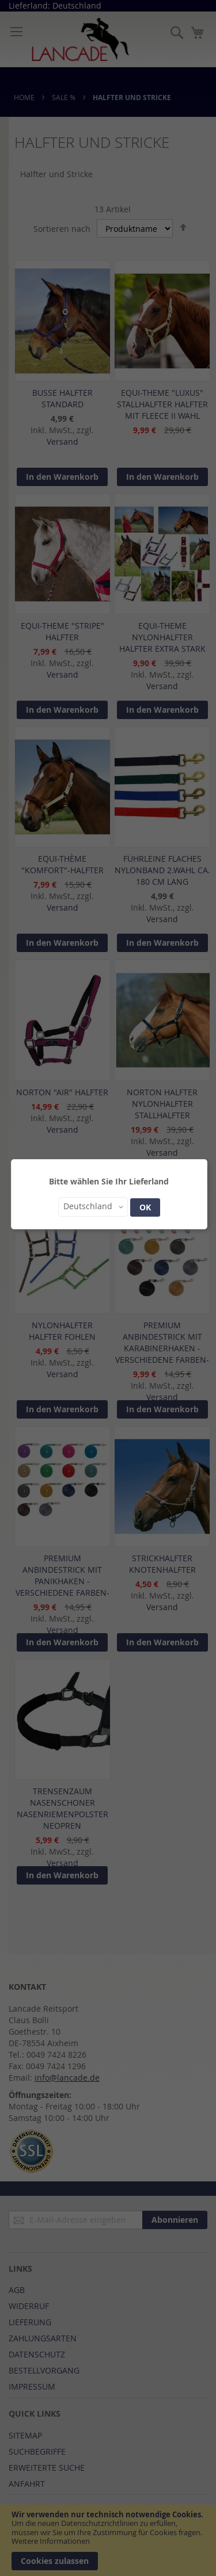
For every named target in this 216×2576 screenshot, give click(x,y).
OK (145, 1207)
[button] (93, 1207)
